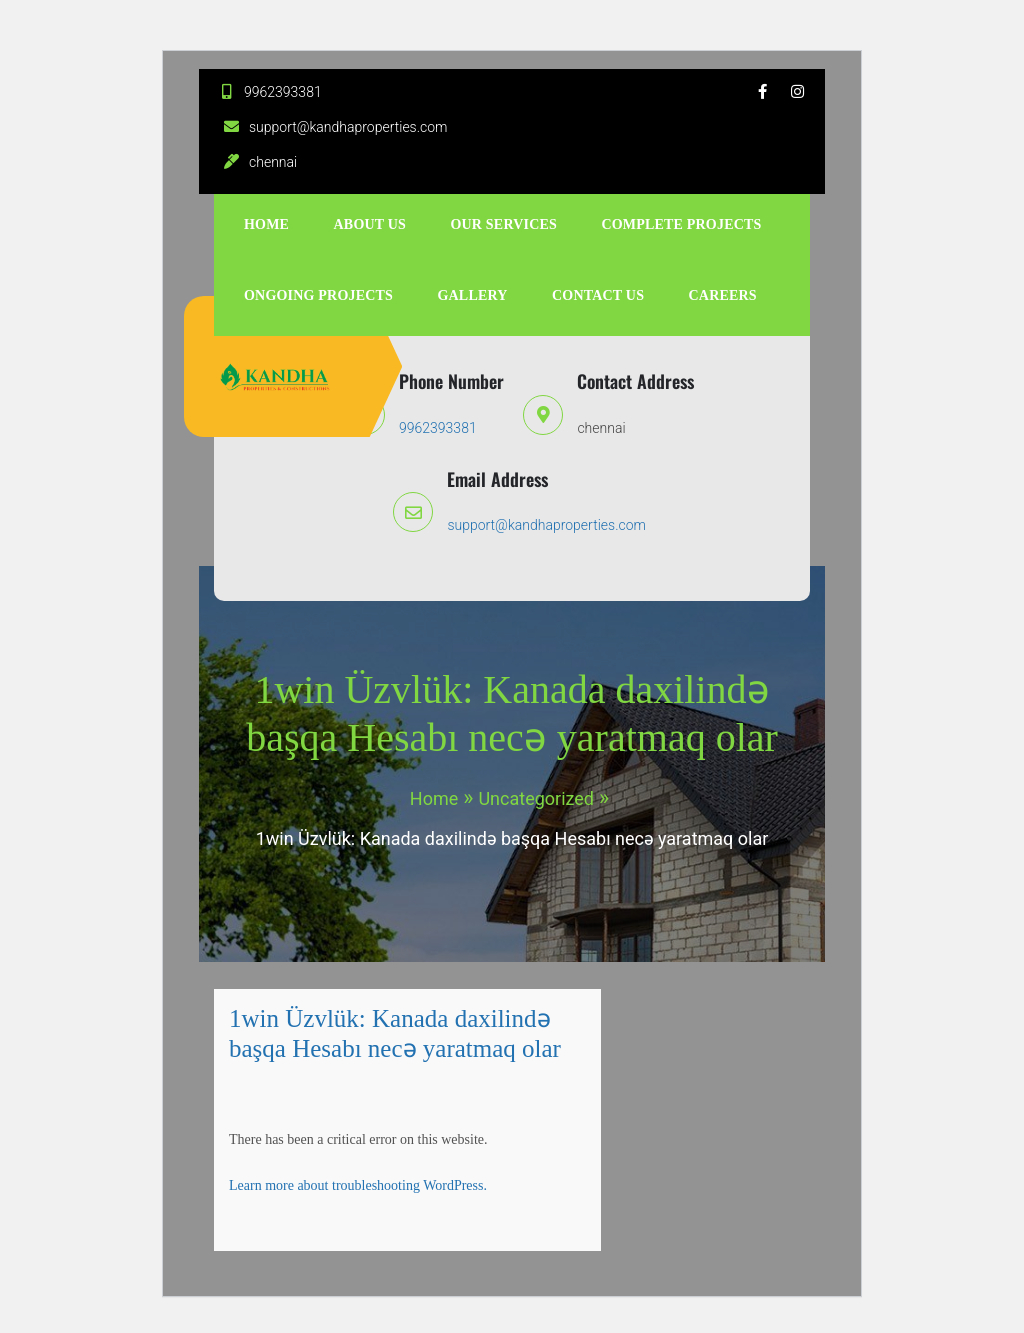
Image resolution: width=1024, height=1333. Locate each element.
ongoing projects (318, 295)
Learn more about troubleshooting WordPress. (358, 1185)
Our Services (503, 224)
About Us (370, 224)
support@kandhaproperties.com (333, 127)
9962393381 (268, 92)
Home (266, 224)
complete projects (681, 224)
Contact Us (598, 295)
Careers (723, 295)
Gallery (472, 295)
